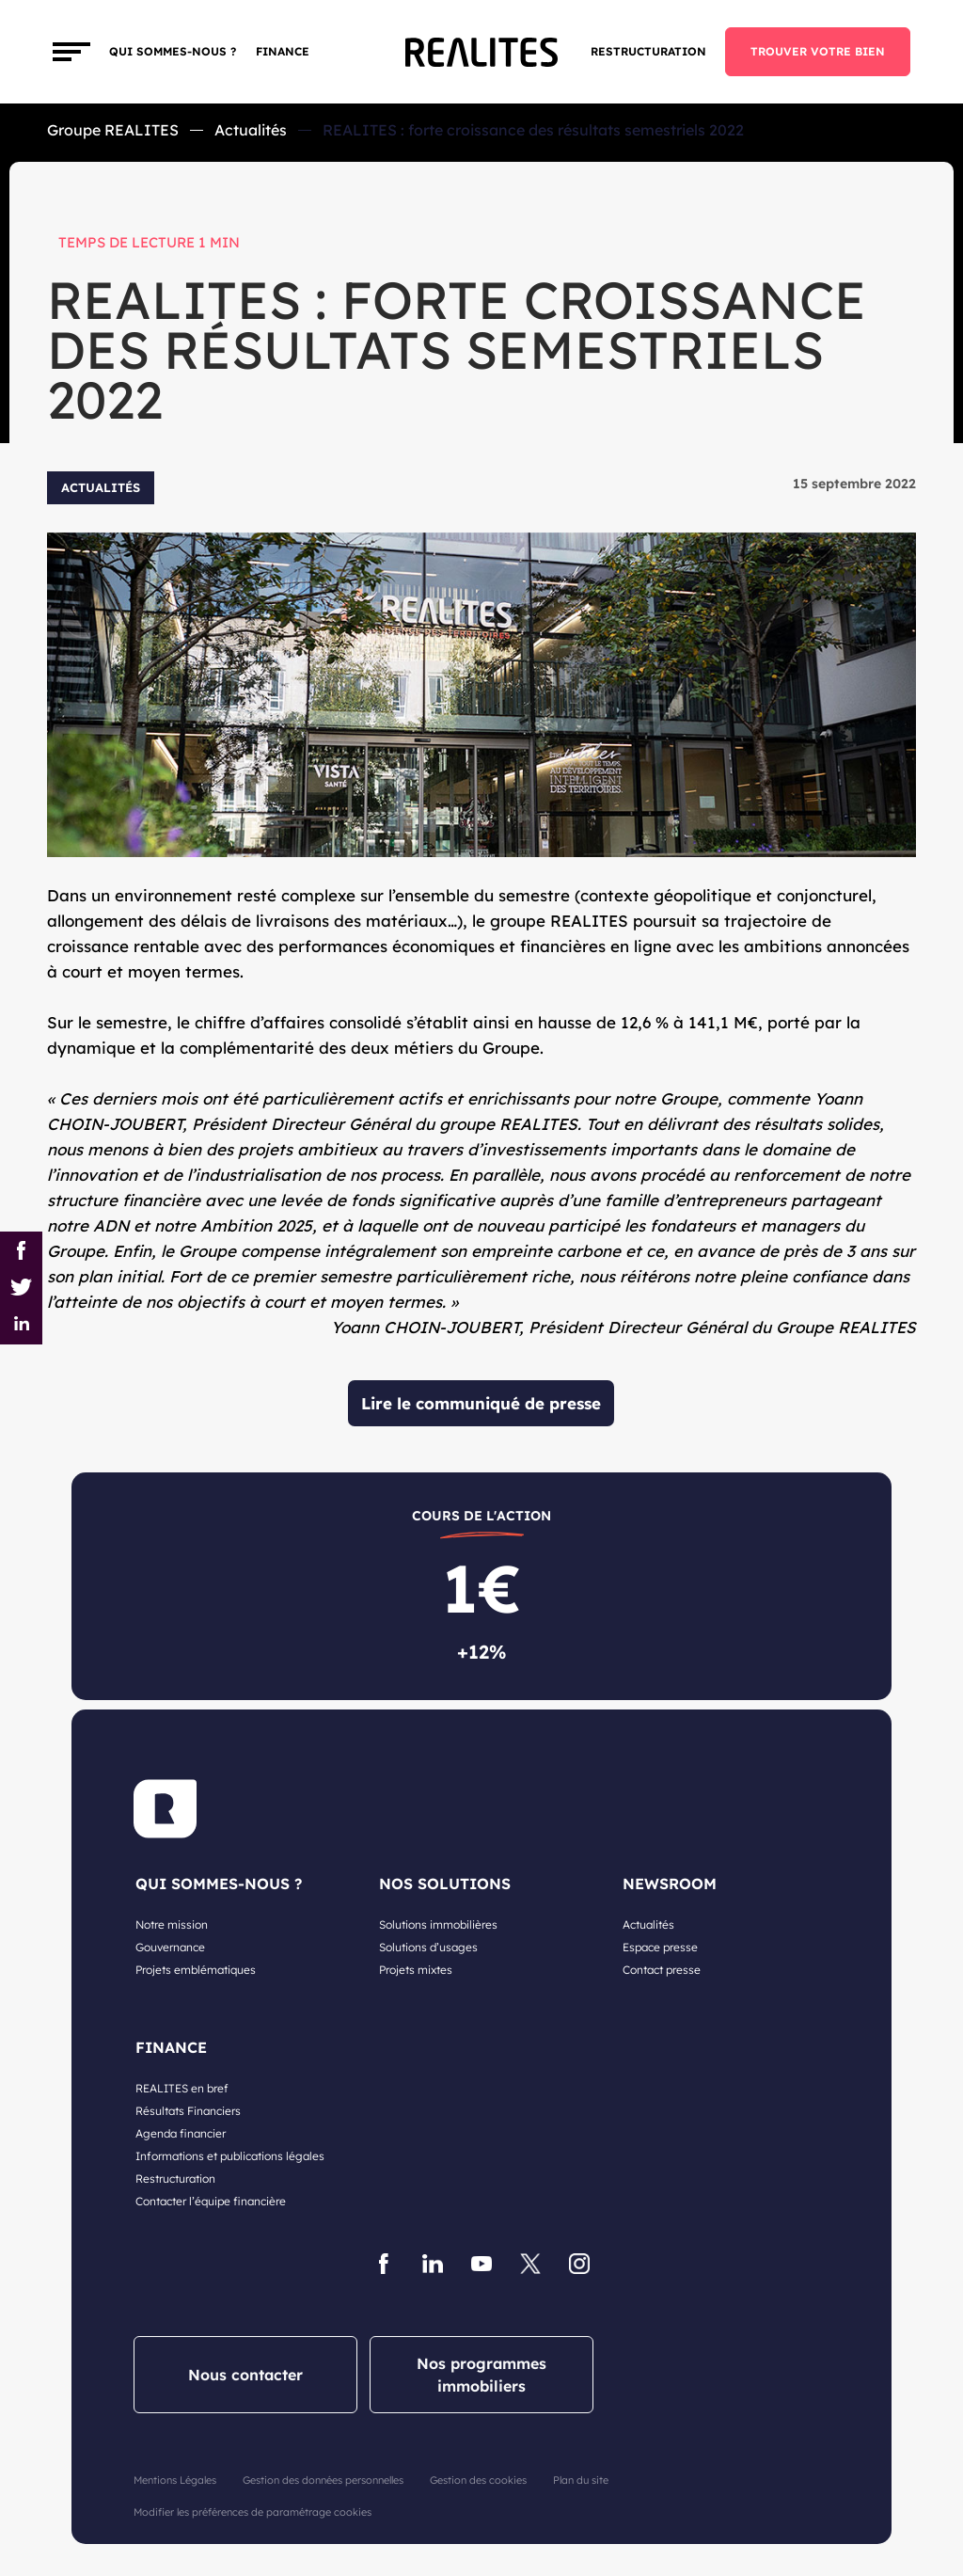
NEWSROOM (670, 1883)
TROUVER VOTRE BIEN (817, 51)
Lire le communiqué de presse (481, 1403)
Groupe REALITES (113, 129)
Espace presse (660, 1947)
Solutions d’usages (428, 1947)
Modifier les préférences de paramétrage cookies (252, 2512)
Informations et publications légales (229, 2156)
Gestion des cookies (478, 2480)
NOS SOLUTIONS (445, 1883)
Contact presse (662, 1970)
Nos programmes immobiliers (481, 2374)
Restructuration (648, 51)
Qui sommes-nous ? (172, 51)
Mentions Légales (175, 2480)
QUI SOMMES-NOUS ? (218, 1883)
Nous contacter (245, 2374)
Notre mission (171, 1924)
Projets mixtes (415, 1970)
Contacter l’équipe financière (210, 2201)
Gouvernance (170, 1947)
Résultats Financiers (188, 2111)
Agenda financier (180, 2133)
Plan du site (580, 2480)
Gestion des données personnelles (323, 2480)
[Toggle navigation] (71, 51)
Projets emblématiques (195, 1970)
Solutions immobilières (438, 1924)
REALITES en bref (182, 2088)
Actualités (250, 129)
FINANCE (282, 51)
